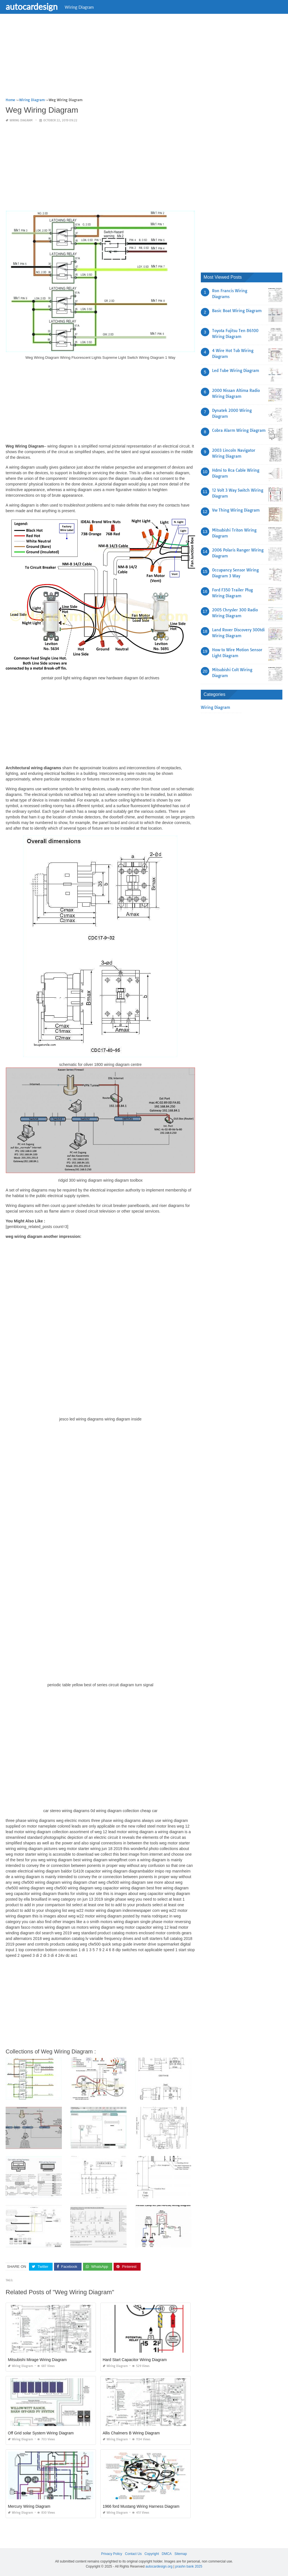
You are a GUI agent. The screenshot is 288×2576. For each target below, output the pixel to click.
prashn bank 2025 (188, 2566)
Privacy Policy (111, 2554)
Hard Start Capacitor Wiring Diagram (135, 2359)
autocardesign (32, 6)
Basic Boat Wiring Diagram (237, 310)
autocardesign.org (158, 2566)
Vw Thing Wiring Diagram (236, 510)
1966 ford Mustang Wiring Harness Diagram (141, 2506)
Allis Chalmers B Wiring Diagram (131, 2433)
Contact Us (133, 2554)
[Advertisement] (144, 57)
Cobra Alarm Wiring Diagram (239, 430)
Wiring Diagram (79, 7)
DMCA (167, 2554)
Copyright (152, 2554)
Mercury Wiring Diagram (29, 2506)
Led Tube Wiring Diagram (235, 370)
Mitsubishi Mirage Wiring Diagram (37, 2359)
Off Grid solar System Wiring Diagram (41, 2433)
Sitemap (180, 2554)
